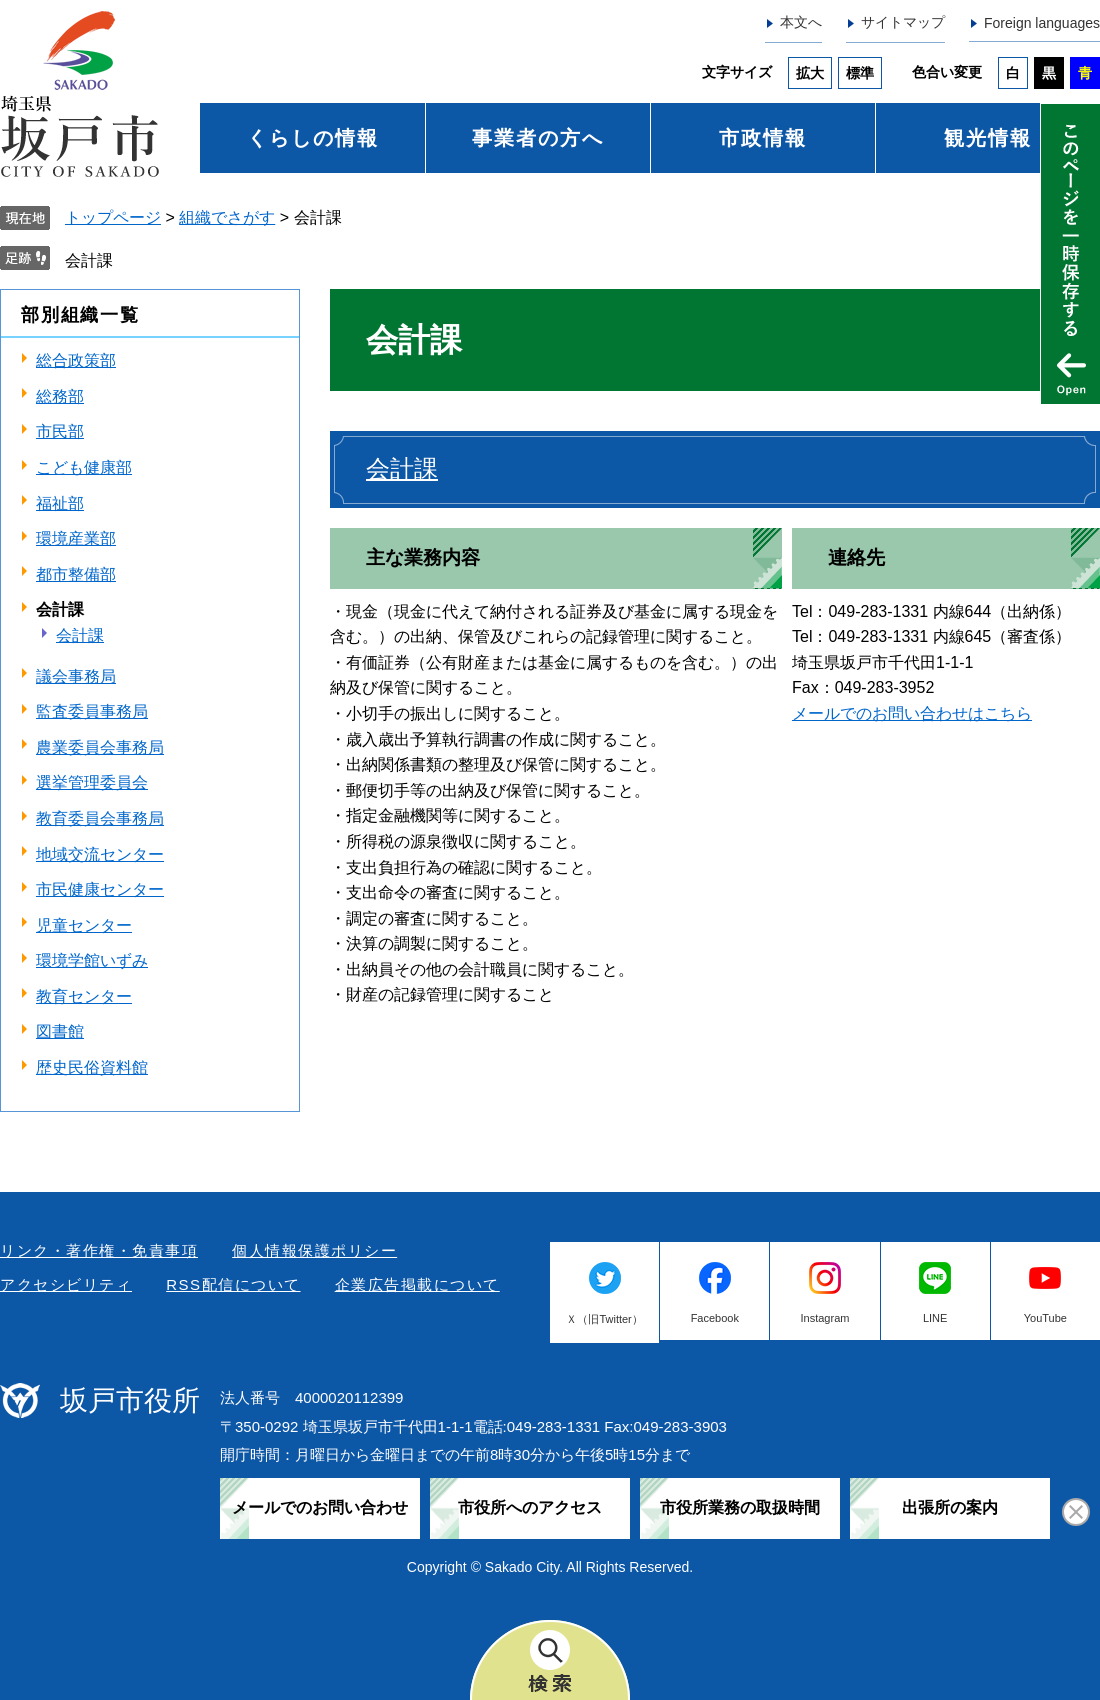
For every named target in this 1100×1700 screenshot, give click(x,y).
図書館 (60, 1031)
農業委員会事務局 (100, 747)
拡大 (810, 73)
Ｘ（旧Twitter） (604, 1319)
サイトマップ (903, 22)
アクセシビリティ (66, 1284)
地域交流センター (100, 854)
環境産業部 (76, 538)
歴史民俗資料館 (92, 1067)
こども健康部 (84, 467)
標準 (860, 73)
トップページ (113, 217)
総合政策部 (76, 360)
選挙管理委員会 (92, 782)
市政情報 (763, 138)
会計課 (89, 260)
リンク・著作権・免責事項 (99, 1250)
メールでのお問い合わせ (320, 1507)
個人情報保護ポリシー (314, 1250)
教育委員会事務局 (100, 818)
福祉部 (60, 503)
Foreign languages (1042, 23)
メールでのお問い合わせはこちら (912, 713)
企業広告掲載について (417, 1284)
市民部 (60, 431)
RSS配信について (233, 1284)
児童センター (84, 925)
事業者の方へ (538, 138)
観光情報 (988, 138)
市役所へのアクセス (530, 1507)
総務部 (60, 396)
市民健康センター (100, 889)
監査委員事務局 (92, 711)
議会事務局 (76, 676)
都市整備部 (76, 574)
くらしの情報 (313, 138)
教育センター (84, 996)
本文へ (801, 22)
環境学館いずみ (92, 960)
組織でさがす (227, 217)
